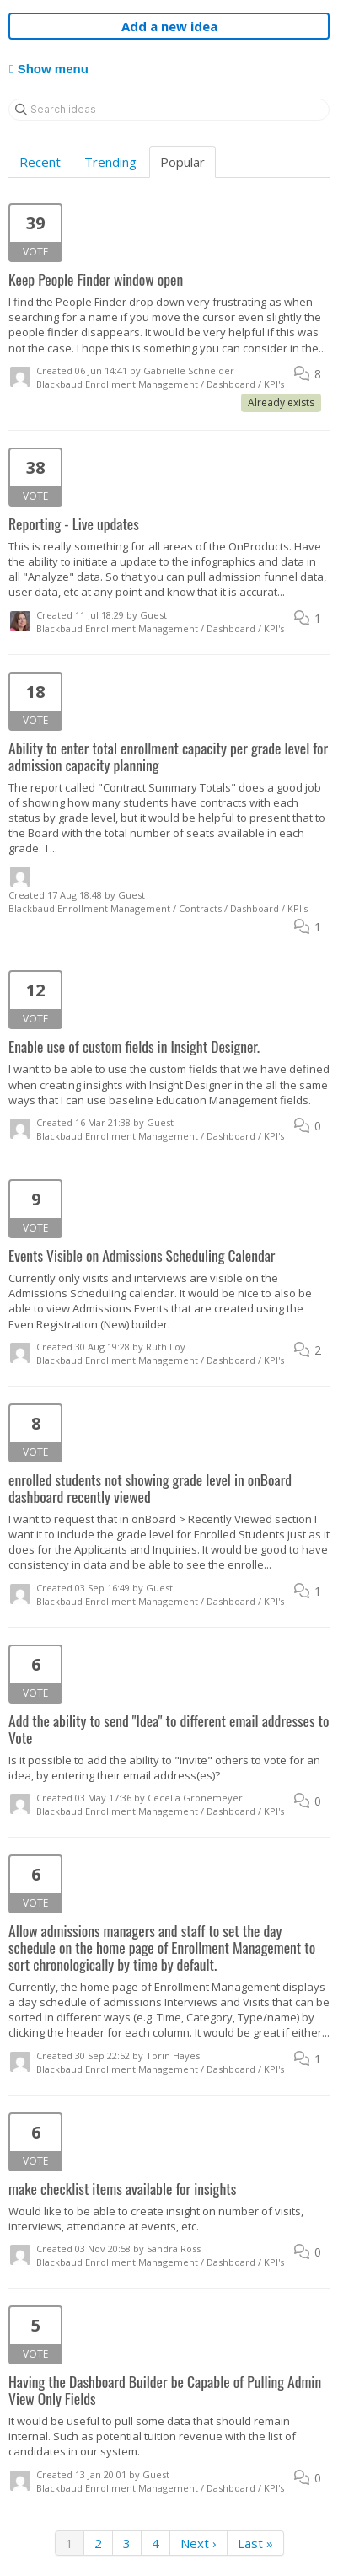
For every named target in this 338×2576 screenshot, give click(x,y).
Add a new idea (169, 26)
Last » (255, 2543)
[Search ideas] (169, 110)
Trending (110, 161)
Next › (198, 2543)
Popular (182, 161)
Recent (40, 161)
